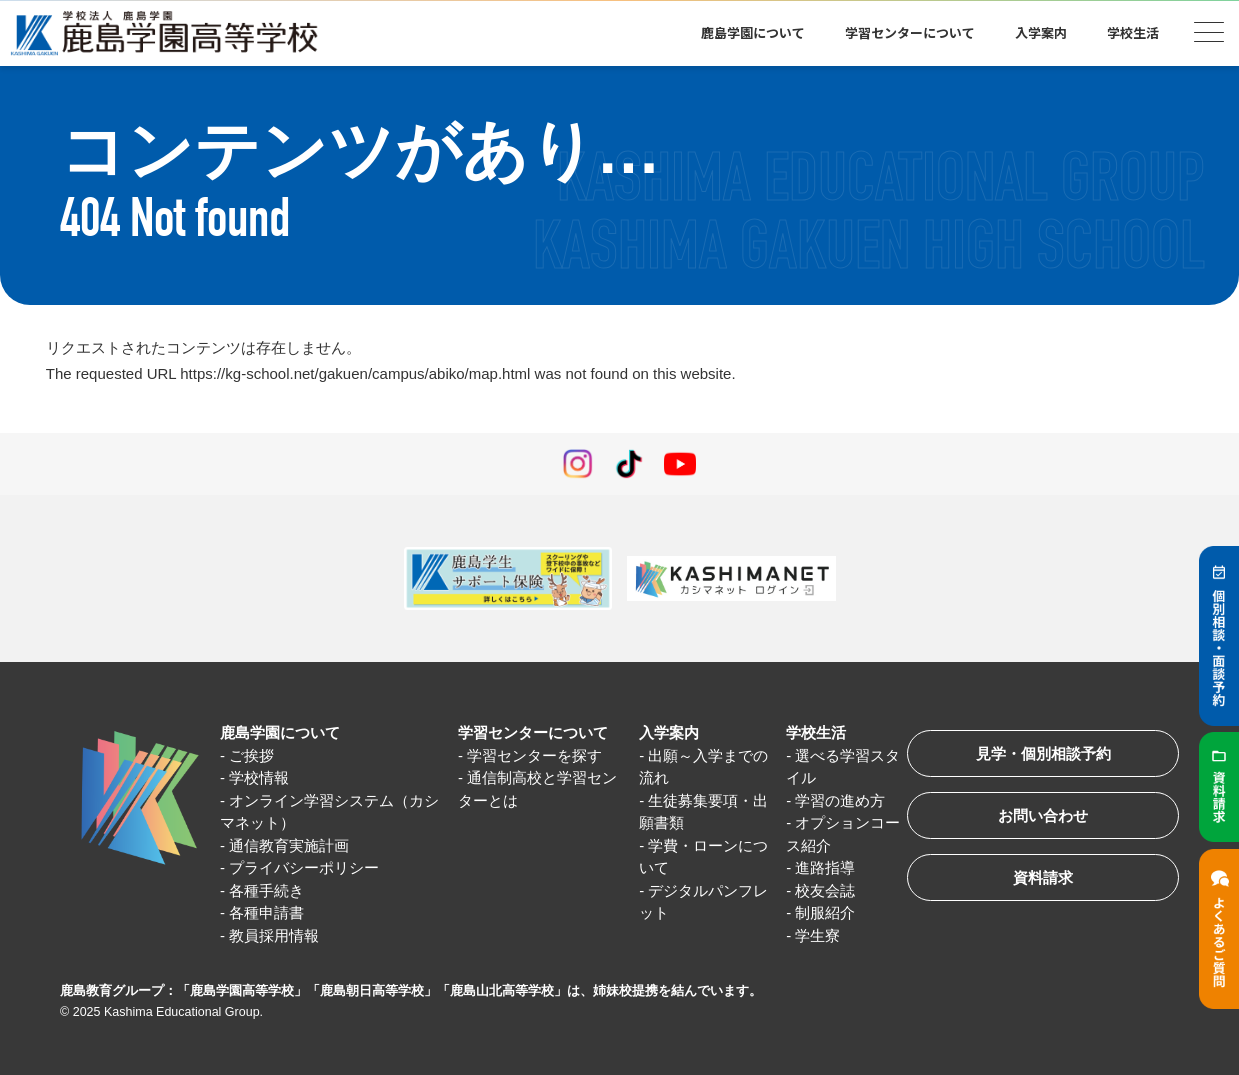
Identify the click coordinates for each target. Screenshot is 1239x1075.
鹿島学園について (753, 32)
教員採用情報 (274, 935)
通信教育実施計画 (289, 845)
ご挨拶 (251, 755)
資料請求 (1043, 877)
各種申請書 (266, 912)
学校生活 (1133, 32)
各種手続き (266, 890)
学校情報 (259, 777)
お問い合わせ (1043, 815)
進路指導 (825, 867)
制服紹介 (825, 912)
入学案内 (1041, 32)
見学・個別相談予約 (1043, 753)
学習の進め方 (840, 800)
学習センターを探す (534, 755)
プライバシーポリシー (304, 867)
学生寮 (817, 935)
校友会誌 (825, 890)
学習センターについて (910, 32)
